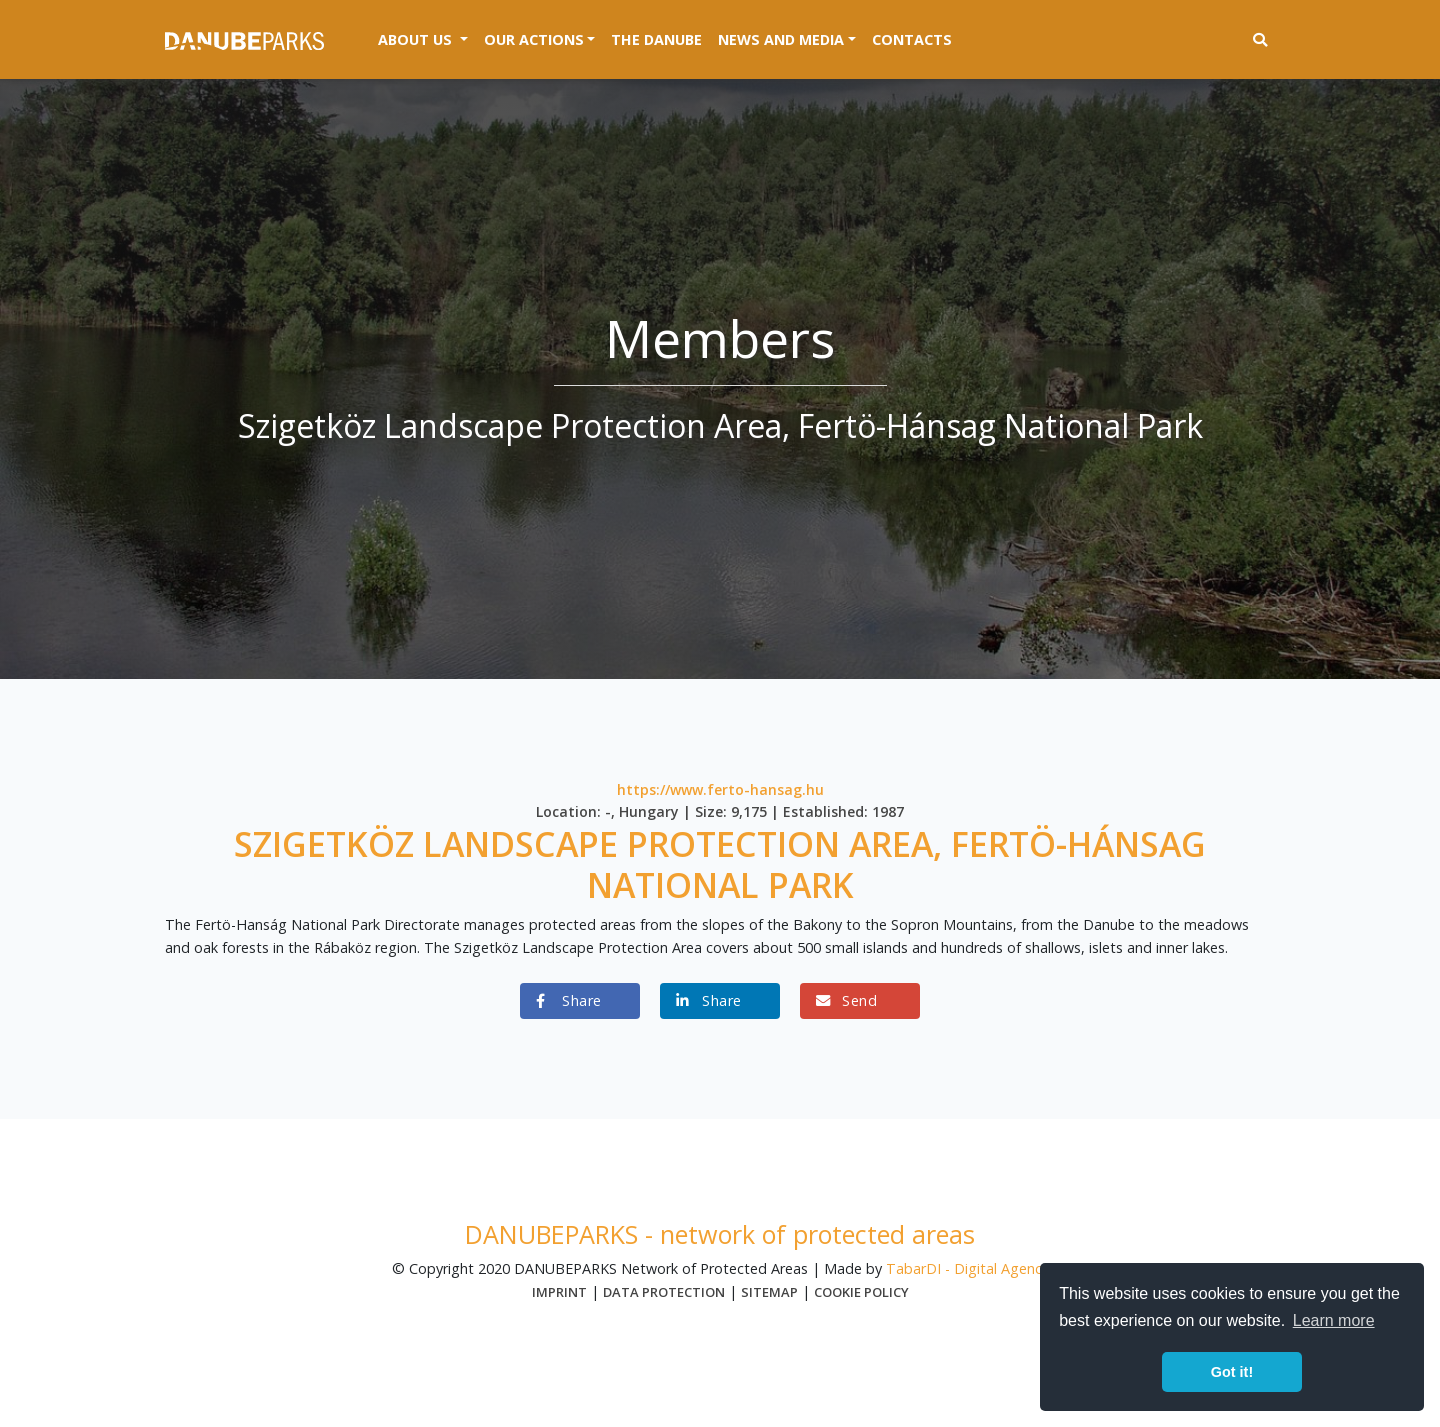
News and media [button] (781, 39)
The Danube (656, 39)
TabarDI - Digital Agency (967, 1268)
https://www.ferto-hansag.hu (720, 789)
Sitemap (769, 1292)
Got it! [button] (1232, 1372)
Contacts (912, 39)
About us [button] (427, 38)
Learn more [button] (1334, 1320)
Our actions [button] (534, 39)
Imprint (559, 1292)
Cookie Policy (861, 1292)
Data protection (664, 1292)
